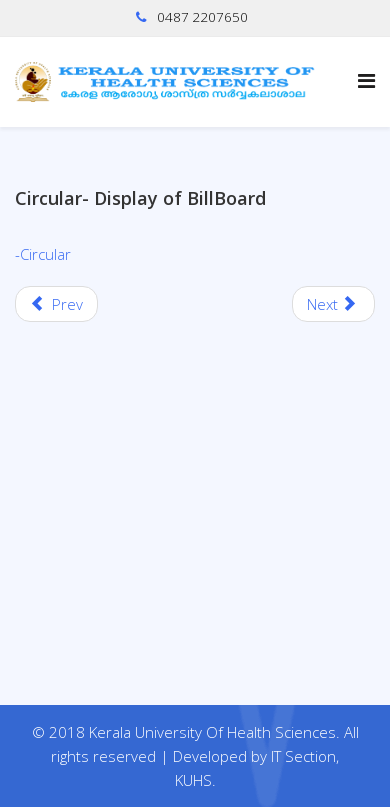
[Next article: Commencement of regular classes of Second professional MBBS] (333, 304)
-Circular (43, 254)
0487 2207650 (202, 17)
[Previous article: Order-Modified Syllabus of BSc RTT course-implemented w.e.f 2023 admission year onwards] (56, 304)
